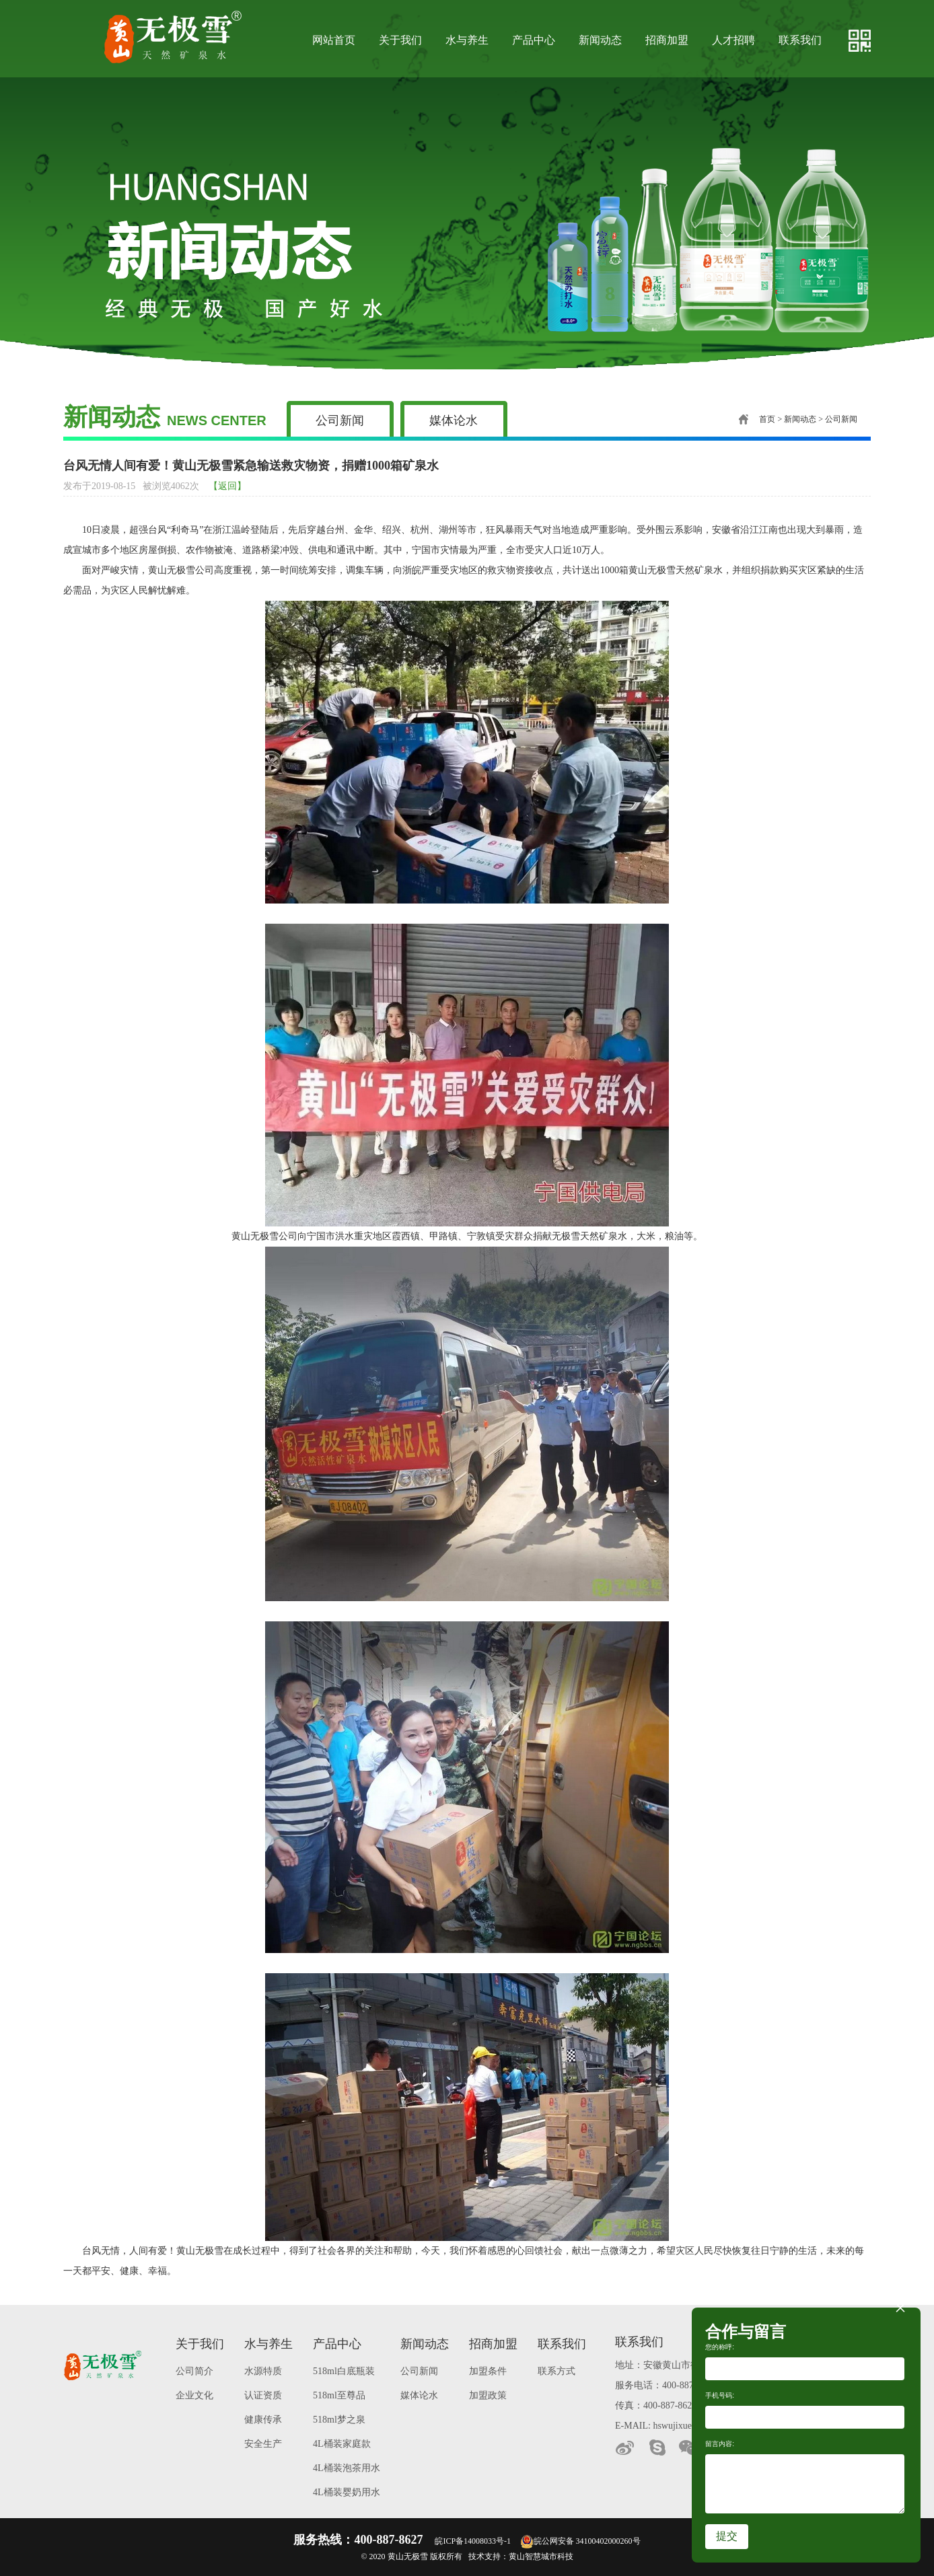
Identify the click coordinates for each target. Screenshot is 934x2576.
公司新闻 (340, 420)
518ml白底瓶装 (344, 2371)
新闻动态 (600, 40)
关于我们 (400, 40)
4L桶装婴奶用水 (346, 2492)
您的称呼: (719, 2347)
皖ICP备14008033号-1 (473, 2541)
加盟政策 (488, 2395)
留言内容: (719, 2444)
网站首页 (333, 40)
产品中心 (533, 40)
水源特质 (263, 2371)
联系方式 (556, 2371)
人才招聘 (733, 40)
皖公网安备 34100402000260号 (580, 2541)
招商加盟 (666, 40)
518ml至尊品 (339, 2395)
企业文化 (194, 2395)
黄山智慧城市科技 (541, 2556)
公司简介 (194, 2371)
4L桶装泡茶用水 (346, 2468)
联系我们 (800, 40)
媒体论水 (453, 420)
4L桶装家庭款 (342, 2444)
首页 (757, 419)
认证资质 (263, 2395)
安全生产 (263, 2444)
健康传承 (263, 2420)
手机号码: (719, 2395)
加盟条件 (488, 2371)
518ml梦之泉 (339, 2420)
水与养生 (467, 40)
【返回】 (227, 486)
